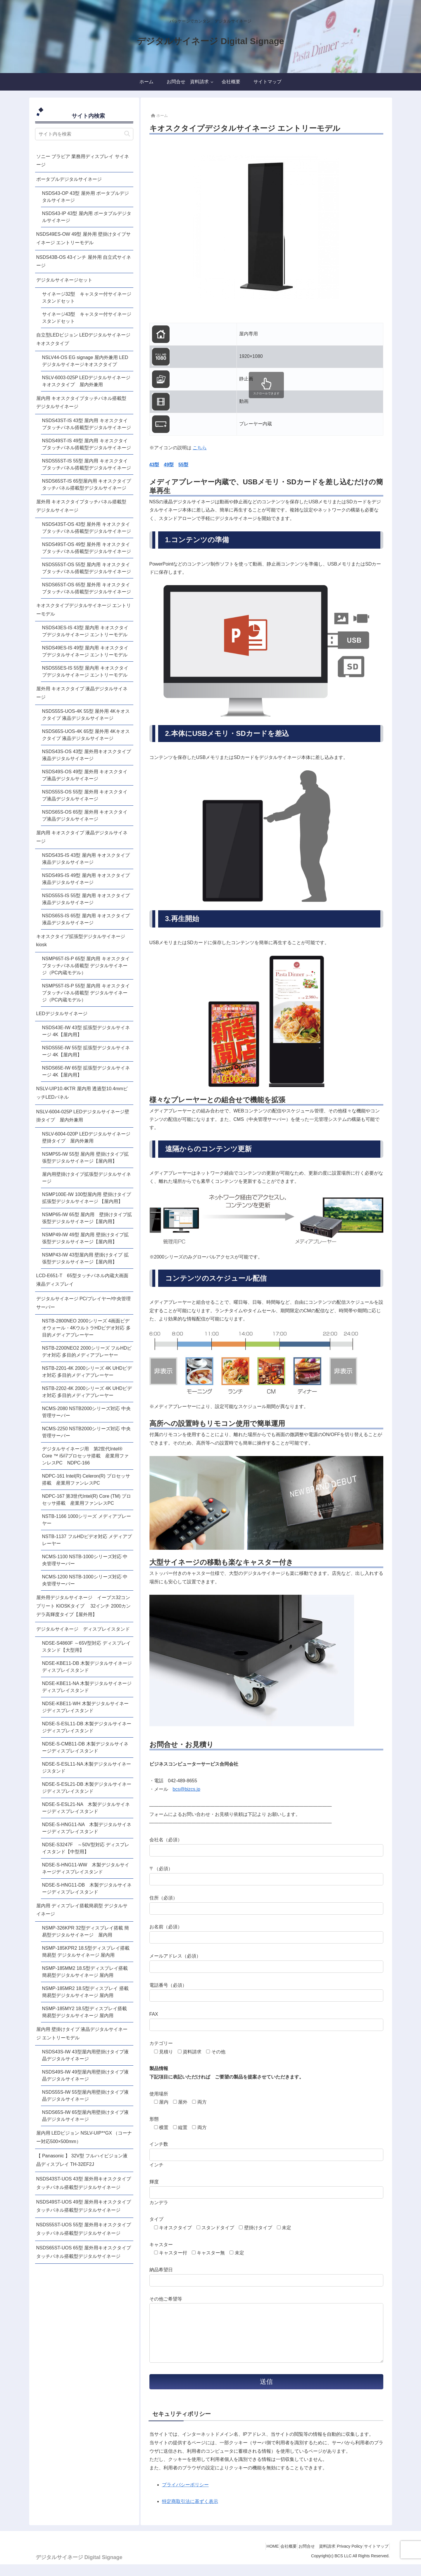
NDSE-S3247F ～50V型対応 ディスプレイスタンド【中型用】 (86, 1848)
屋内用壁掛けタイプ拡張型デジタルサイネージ (86, 1178)
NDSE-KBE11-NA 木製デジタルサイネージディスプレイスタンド (87, 1687)
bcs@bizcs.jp (187, 1789)
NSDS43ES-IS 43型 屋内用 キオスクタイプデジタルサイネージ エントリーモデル (85, 631)
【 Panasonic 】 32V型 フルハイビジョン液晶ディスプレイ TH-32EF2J (82, 2160)
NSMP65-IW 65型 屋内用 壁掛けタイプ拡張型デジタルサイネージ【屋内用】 (87, 1218)
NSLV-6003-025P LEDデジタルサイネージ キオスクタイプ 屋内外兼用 (87, 381)
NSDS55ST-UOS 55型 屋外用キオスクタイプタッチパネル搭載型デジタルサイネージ (83, 2229)
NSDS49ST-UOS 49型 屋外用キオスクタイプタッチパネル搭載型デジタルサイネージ (83, 2206)
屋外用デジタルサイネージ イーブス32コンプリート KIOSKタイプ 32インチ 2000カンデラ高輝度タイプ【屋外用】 (83, 1606)
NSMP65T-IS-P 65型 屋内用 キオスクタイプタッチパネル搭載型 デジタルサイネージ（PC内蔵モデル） (86, 965)
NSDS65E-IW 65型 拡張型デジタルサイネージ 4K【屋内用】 (86, 1071)
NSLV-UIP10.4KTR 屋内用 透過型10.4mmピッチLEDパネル (82, 1093)
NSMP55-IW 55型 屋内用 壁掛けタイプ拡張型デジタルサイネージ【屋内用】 (85, 1158)
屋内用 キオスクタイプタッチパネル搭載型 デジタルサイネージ (81, 402)
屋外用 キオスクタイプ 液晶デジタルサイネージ (82, 693)
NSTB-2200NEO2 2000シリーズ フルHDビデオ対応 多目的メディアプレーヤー (87, 1352)
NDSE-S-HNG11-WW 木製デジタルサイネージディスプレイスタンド (86, 1868)
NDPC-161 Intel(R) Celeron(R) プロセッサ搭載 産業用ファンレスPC (86, 1479)
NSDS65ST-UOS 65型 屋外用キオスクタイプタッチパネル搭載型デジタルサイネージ (83, 2252)
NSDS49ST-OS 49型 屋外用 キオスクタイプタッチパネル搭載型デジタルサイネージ (86, 548)
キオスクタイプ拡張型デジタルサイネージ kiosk (83, 940)
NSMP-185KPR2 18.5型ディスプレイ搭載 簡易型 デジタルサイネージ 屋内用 (86, 1952)
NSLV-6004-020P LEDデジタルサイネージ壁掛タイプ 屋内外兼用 (86, 1137)
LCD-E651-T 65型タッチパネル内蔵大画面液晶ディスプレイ (82, 1280)
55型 (183, 464)
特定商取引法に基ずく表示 (190, 2513)
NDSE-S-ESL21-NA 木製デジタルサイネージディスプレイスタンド (86, 1808)
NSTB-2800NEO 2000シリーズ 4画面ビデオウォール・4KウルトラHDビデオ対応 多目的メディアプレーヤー (86, 1327)
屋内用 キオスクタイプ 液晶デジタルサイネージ (82, 837)
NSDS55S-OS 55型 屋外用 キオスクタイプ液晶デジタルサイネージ (85, 795)
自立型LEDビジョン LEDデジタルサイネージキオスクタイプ (83, 339)
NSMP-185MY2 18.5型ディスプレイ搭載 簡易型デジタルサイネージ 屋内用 (84, 2012)
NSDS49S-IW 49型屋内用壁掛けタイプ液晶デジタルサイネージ (85, 2075)
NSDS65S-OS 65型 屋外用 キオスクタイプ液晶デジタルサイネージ (85, 815)
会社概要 (273, 2558)
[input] (84, 134)
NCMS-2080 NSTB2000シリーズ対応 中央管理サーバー (86, 1412)
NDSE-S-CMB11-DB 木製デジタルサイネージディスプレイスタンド (85, 1747)
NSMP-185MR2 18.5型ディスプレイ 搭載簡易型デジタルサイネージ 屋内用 (85, 1992)
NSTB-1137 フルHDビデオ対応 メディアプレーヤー (87, 1540)
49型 (169, 464)
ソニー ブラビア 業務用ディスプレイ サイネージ (82, 160)
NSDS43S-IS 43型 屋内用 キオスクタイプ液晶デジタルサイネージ (86, 859)
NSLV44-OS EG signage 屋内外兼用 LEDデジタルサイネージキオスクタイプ (85, 361)
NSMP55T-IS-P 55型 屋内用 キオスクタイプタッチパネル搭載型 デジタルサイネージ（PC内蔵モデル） (86, 992)
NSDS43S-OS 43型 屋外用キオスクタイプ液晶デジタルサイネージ (86, 755)
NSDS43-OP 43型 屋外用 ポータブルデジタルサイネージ (85, 197)
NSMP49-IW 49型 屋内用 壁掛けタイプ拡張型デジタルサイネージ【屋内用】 (85, 1238)
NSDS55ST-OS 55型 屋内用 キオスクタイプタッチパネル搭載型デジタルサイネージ (86, 568)
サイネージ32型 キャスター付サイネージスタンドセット (87, 298)
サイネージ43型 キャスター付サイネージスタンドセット (87, 318)
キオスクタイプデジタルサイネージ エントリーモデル (83, 609)
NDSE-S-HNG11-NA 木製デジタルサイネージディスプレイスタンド (87, 1828)
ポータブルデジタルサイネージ (69, 179)
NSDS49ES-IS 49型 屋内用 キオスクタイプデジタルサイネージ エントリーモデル (85, 651)
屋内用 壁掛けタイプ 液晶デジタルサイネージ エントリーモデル (82, 2033)
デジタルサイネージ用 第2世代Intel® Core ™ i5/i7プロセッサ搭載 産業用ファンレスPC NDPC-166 (85, 1455)
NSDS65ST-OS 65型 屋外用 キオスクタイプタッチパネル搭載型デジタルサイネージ (86, 588)
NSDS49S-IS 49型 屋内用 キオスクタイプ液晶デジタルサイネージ (86, 879)
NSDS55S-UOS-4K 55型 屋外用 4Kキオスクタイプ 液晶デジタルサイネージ (86, 715)
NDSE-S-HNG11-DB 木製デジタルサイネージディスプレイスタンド (87, 1888)
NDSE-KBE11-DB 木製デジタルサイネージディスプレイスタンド (87, 1667)
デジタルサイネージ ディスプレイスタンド (83, 1629)
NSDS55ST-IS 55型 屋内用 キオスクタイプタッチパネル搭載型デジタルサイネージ (86, 464)
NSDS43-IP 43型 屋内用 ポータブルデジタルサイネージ (87, 217)
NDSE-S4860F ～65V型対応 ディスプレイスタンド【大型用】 (86, 1647)
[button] (127, 134)
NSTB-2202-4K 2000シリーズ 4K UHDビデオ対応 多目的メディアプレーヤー (87, 1392)
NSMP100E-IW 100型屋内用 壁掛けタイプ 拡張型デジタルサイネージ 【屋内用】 (86, 1198)
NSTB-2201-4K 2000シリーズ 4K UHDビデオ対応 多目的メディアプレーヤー (87, 1372)
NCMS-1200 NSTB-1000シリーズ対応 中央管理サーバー (85, 1580)
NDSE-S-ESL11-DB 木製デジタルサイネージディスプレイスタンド (87, 1727)
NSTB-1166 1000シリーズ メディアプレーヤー (86, 1520)
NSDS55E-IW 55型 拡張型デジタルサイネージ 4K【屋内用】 (86, 1051)
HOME (252, 2558)
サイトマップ (374, 2558)
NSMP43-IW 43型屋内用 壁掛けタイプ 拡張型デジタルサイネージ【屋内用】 (85, 1258)
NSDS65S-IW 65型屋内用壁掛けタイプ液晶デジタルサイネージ (85, 2116)
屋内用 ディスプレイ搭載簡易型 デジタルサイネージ (82, 1910)
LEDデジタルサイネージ (61, 1013)
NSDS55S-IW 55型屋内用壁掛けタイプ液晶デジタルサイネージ (85, 2096)
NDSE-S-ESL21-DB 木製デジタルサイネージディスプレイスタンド (87, 1788)
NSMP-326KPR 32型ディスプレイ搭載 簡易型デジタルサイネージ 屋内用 (85, 1931)
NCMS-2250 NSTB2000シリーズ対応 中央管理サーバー (86, 1432)
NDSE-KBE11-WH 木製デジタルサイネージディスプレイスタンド (85, 1707)
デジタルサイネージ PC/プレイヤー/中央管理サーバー (83, 1303)
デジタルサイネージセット (64, 280)
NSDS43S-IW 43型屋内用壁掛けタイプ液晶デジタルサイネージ (85, 2055)
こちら (200, 447)
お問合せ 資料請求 (305, 2558)
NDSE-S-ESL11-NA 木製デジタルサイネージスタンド (86, 1768)
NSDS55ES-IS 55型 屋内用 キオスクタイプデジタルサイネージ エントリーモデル (85, 671)
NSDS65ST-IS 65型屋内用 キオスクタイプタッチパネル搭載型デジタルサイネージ (86, 484)
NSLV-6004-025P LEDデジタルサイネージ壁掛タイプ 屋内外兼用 (83, 1116)
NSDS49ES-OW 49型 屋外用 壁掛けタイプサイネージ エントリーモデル (83, 238)
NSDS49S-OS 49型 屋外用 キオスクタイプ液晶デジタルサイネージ (85, 775)
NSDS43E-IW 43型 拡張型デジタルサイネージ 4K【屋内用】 (86, 1031)
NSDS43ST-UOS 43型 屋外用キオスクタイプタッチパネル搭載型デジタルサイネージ (83, 2183)
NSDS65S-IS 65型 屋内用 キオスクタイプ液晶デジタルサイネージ (86, 919)
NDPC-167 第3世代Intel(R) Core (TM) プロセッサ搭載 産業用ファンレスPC (86, 1500)
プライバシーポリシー (185, 2496)
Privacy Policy (343, 2558)
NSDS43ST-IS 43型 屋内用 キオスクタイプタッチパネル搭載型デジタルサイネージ (86, 424)
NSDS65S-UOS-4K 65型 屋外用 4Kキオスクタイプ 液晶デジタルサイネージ (86, 735)
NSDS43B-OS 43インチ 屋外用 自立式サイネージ (83, 261)
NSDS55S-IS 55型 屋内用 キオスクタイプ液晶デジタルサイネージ (86, 899)
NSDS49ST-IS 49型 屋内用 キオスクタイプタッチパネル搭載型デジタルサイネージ (86, 444)
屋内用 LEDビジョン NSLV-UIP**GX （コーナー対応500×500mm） (84, 2137)
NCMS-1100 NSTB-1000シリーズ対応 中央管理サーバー (85, 1560)
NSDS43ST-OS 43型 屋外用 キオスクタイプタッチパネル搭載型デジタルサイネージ (86, 528)
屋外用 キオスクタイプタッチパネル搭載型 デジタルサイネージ (81, 506)
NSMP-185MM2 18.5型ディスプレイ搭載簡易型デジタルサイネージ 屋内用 (85, 1972)
